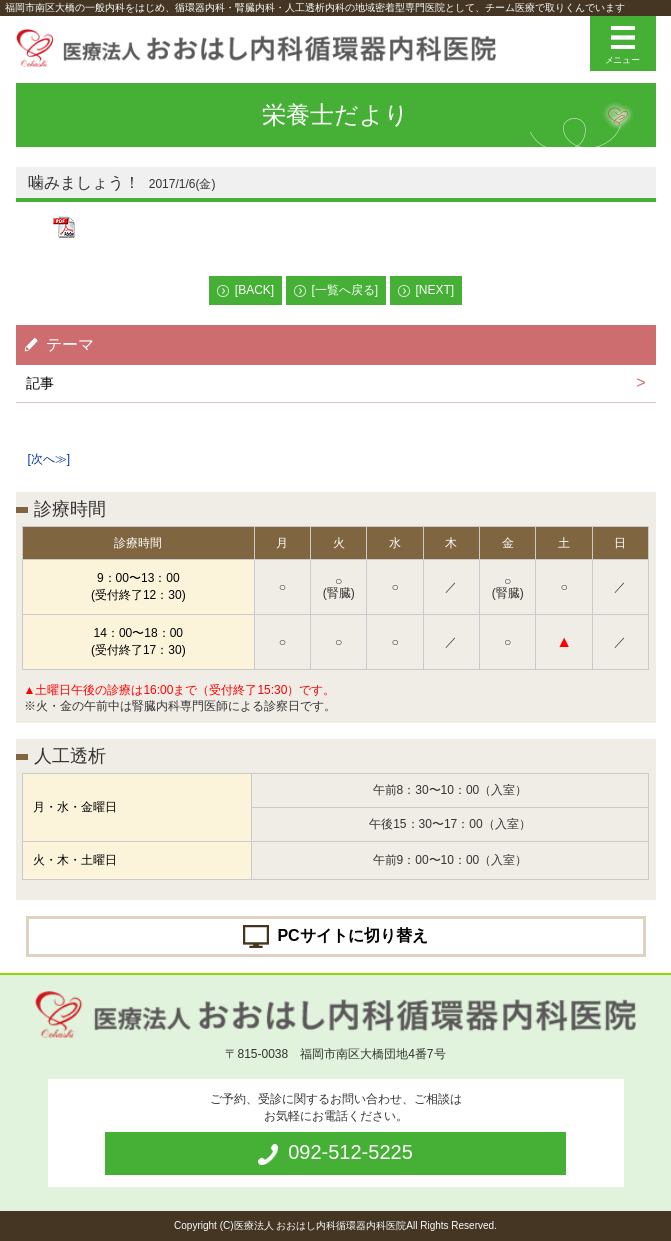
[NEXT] (435, 290)
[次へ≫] (49, 459)
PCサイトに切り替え (352, 934)
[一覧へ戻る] (345, 290)
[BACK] (254, 290)
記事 (40, 383)
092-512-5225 (350, 1152)
